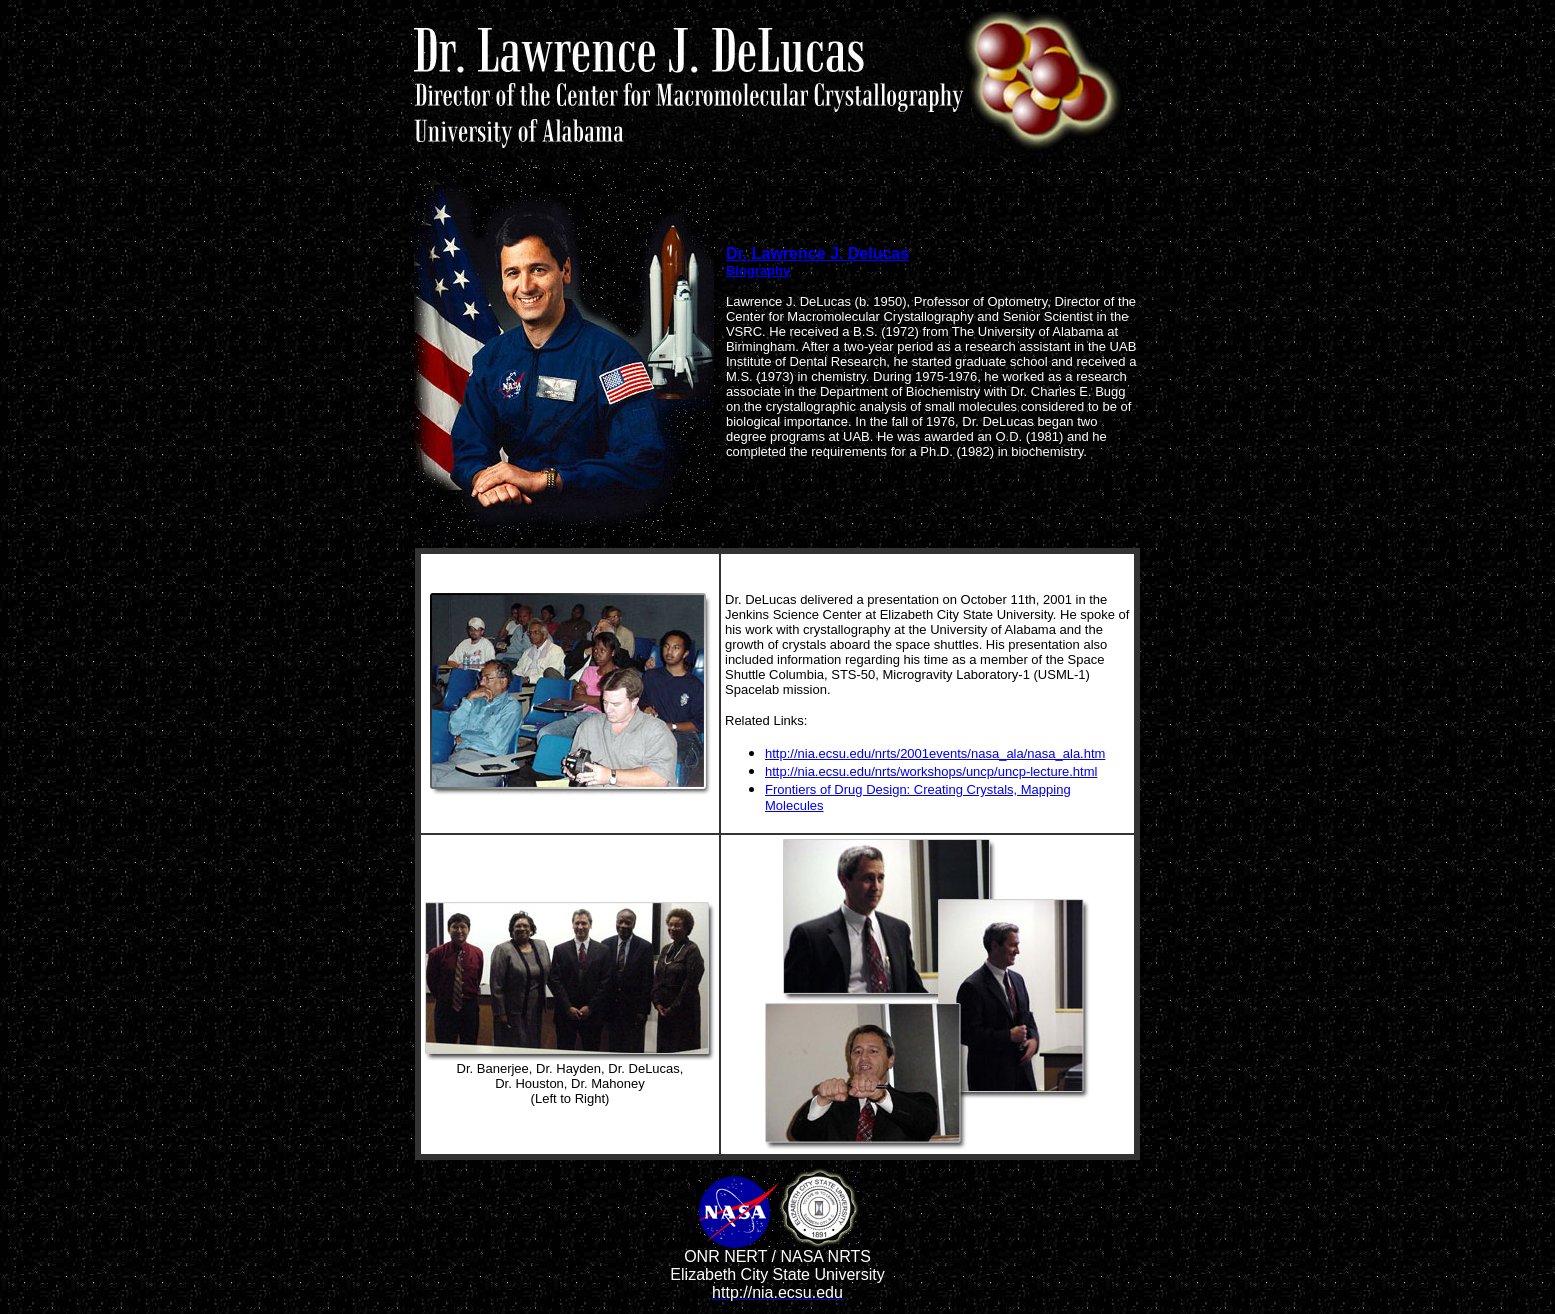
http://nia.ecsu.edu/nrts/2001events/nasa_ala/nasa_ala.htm (935, 753)
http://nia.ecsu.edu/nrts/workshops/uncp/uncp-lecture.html (931, 771)
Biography (758, 270)
